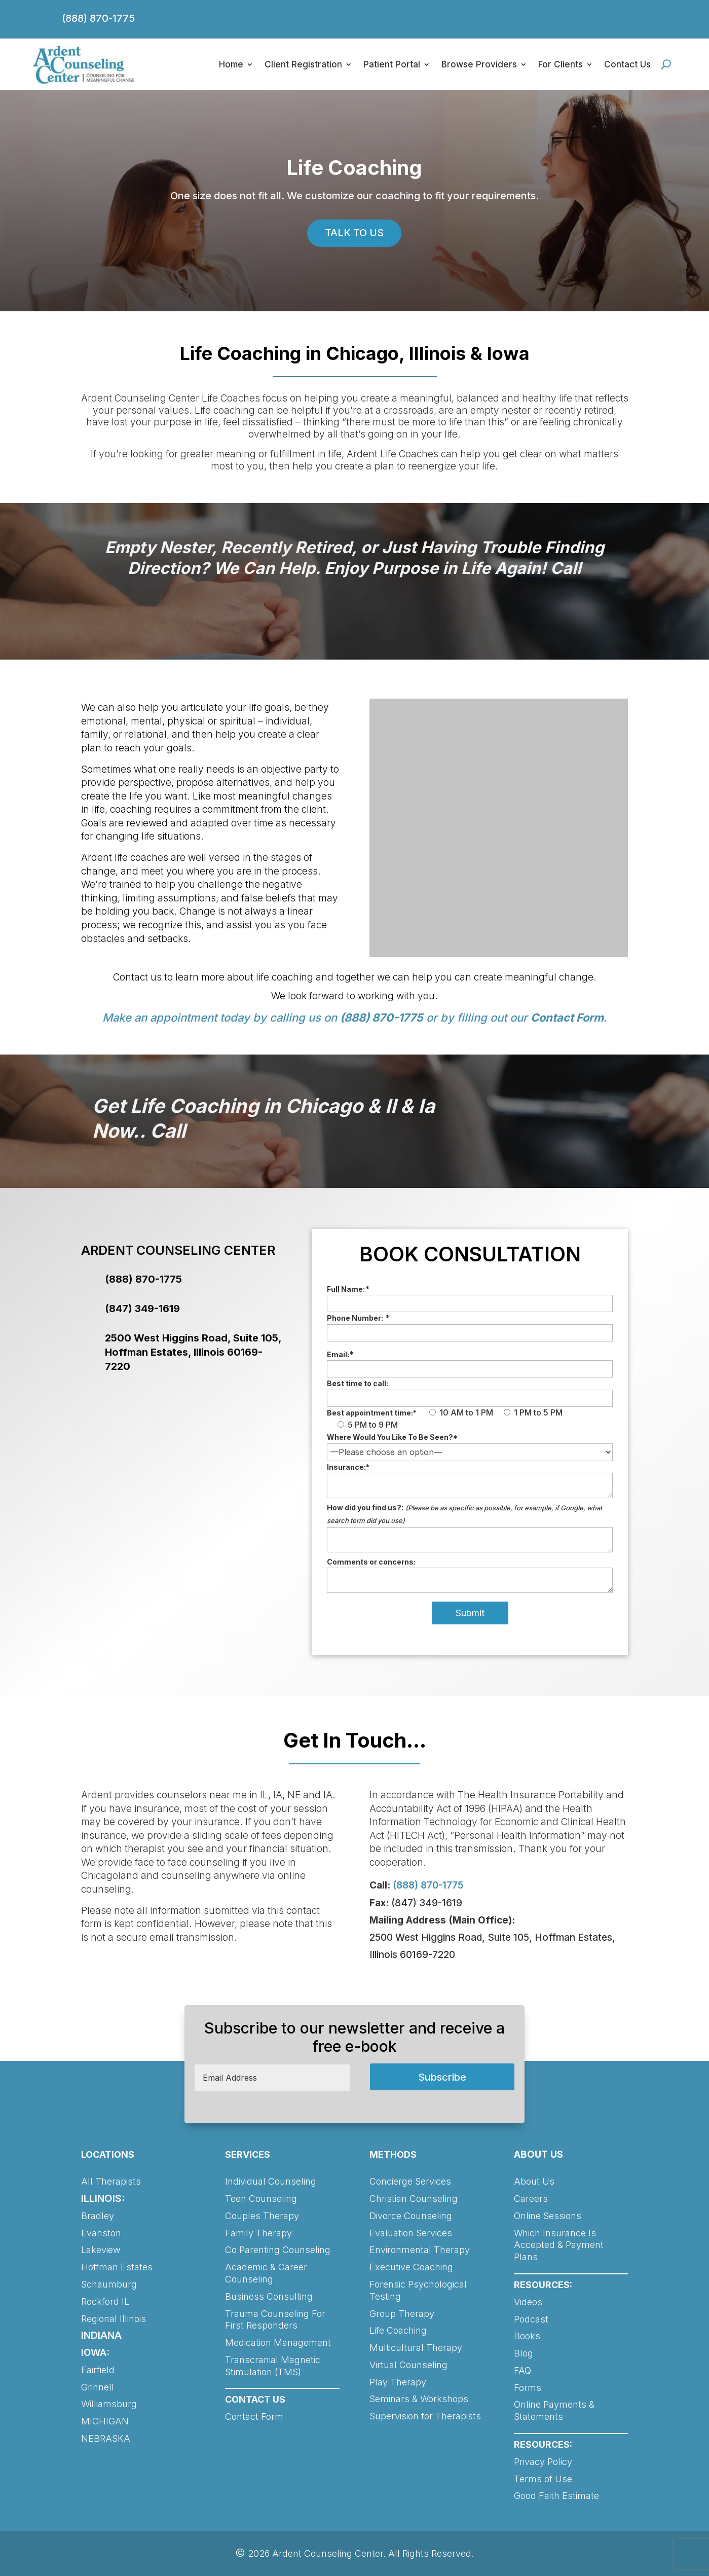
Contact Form (567, 1017)
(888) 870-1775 (98, 18)
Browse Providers (479, 64)
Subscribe (442, 2077)
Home (231, 64)
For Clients (560, 64)
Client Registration (303, 64)
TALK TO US (354, 233)
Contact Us (627, 64)
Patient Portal (391, 64)
